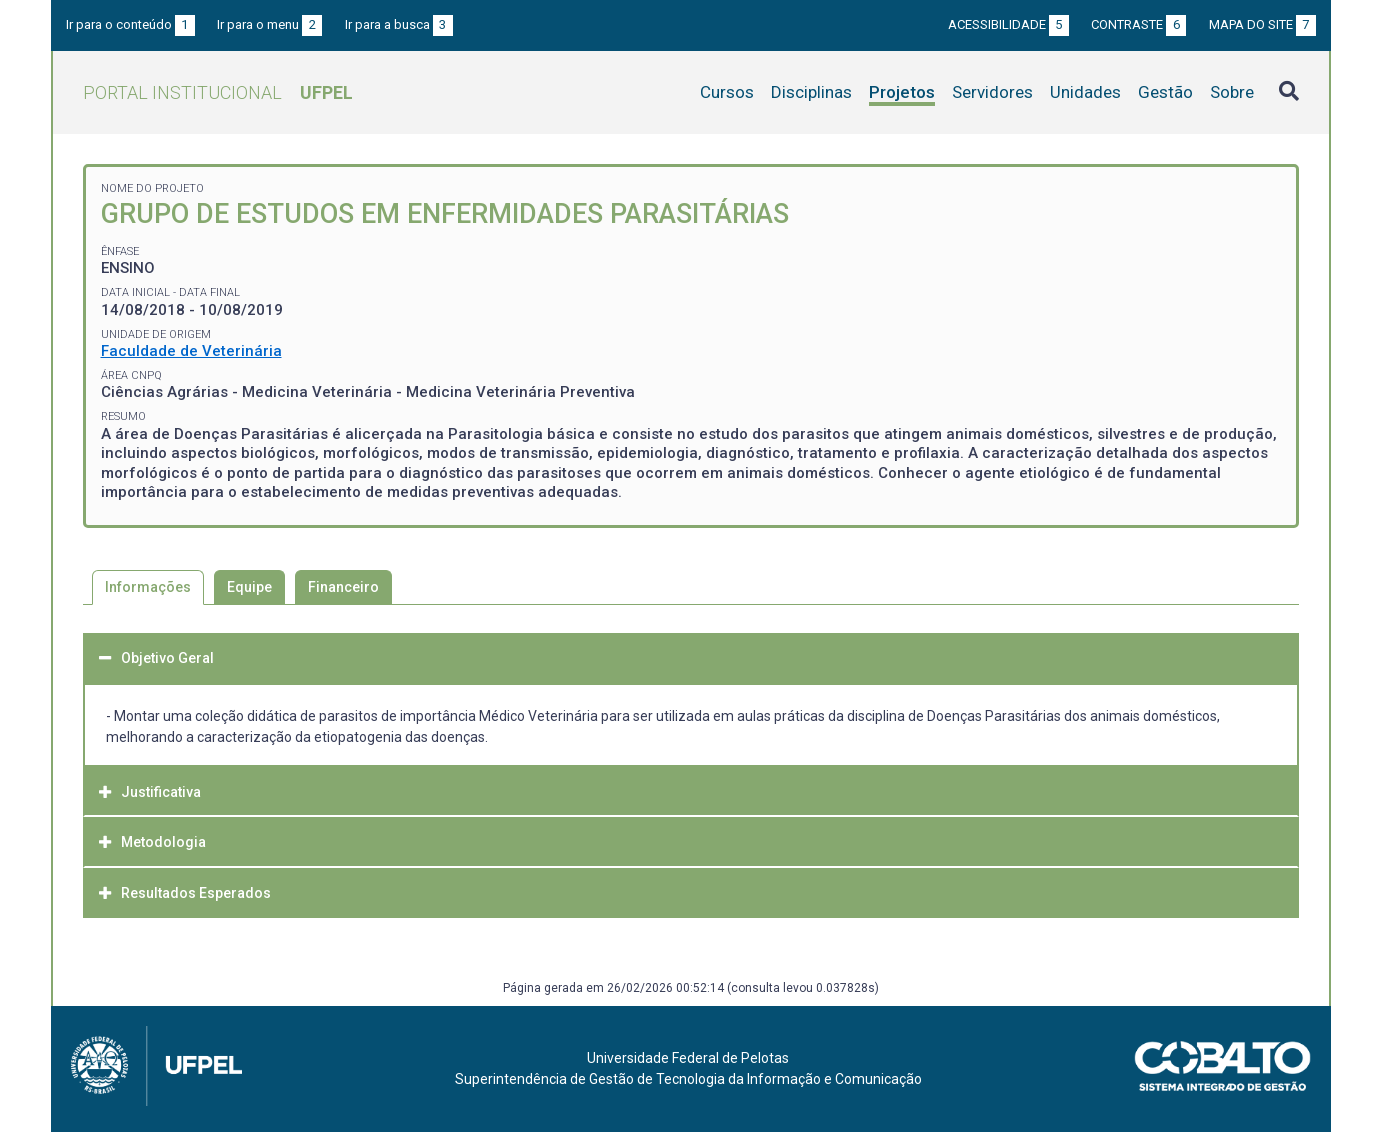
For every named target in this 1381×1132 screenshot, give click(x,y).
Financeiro (343, 587)
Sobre (1232, 92)
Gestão (1165, 92)
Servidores (992, 92)
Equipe (249, 587)
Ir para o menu (269, 24)
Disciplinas (811, 92)
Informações (148, 587)
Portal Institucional (218, 92)
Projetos (902, 92)
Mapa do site (1262, 24)
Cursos (727, 92)
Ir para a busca (399, 24)
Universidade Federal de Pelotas (688, 1058)
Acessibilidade (1008, 24)
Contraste (1138, 24)
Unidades (1085, 92)
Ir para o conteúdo (130, 24)
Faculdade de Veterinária (191, 351)
